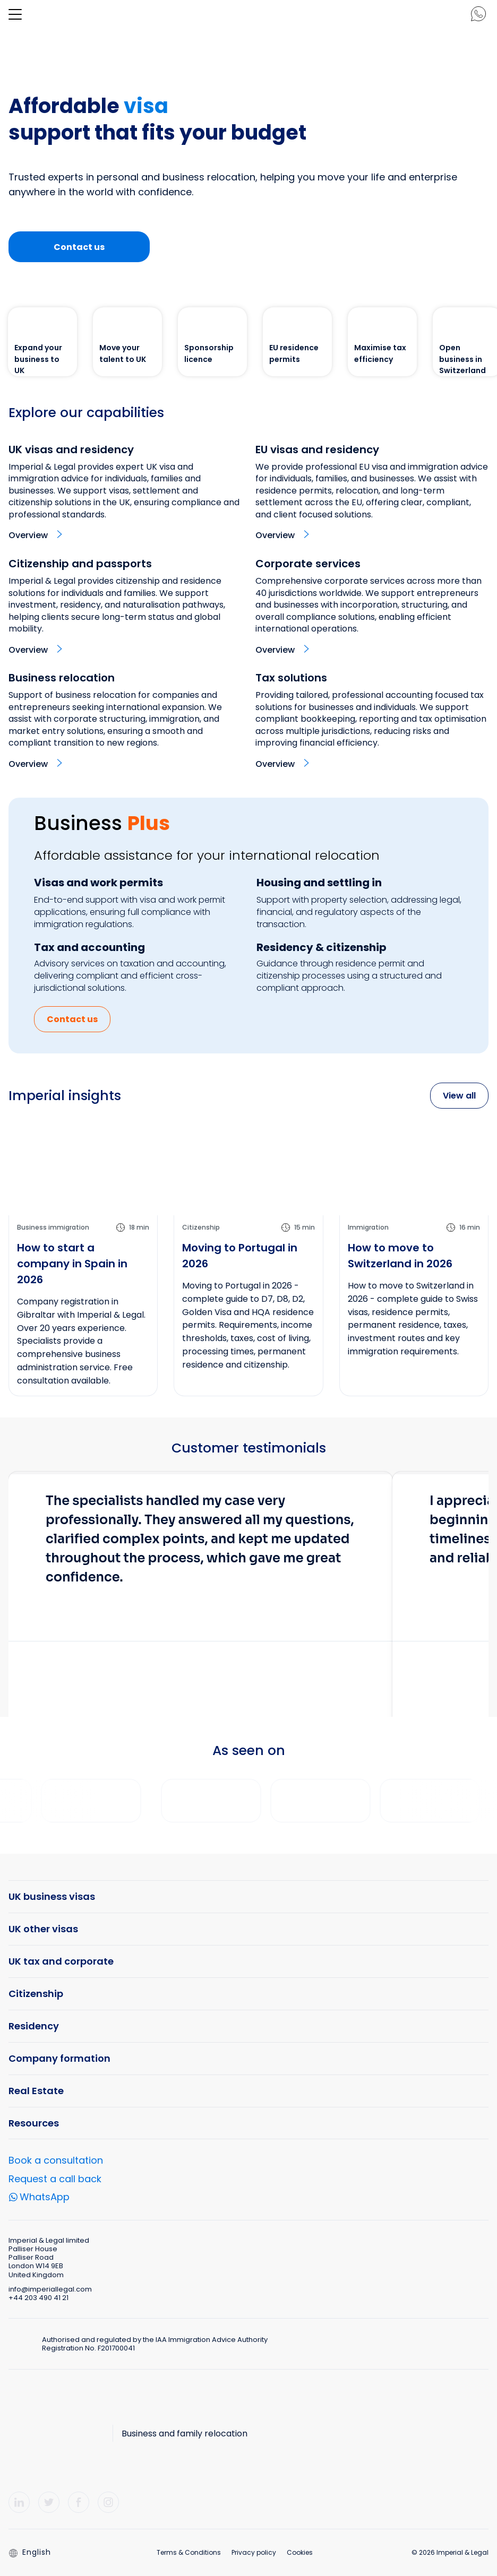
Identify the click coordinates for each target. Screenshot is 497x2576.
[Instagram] (108, 2502)
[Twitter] (48, 2502)
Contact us (79, 247)
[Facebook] (78, 2502)
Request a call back (54, 2178)
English (29, 2552)
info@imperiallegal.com (50, 2289)
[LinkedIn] (19, 2502)
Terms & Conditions (189, 2552)
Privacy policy (254, 2552)
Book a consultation (55, 2160)
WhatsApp (45, 2198)
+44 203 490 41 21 (38, 2298)
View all (459, 1096)
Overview (28, 535)
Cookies (300, 2552)
